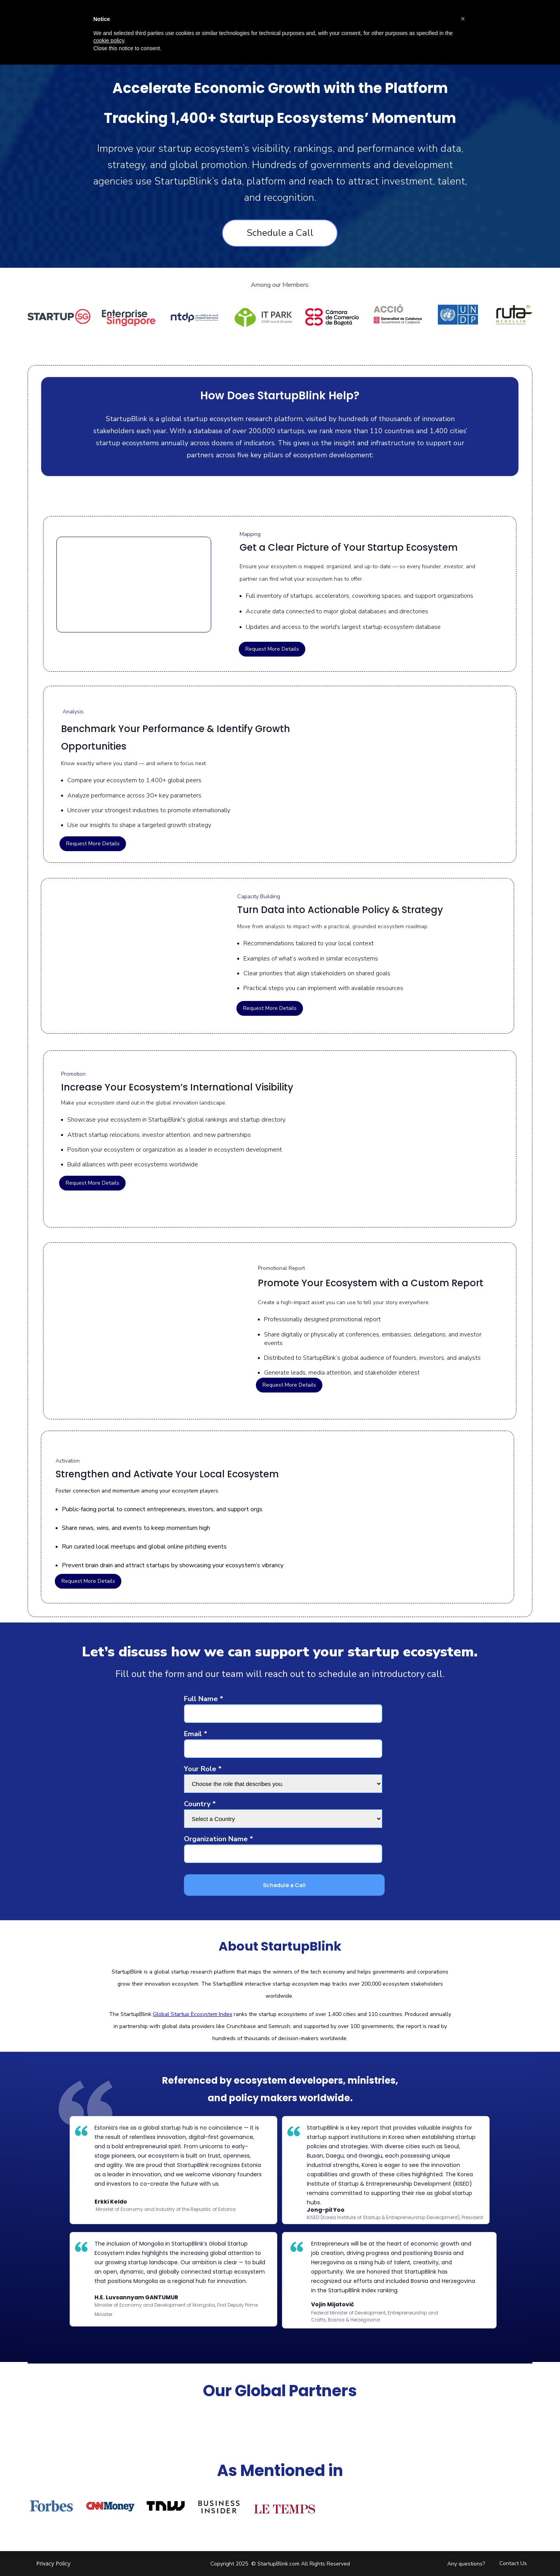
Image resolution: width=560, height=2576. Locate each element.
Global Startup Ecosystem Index (192, 2014)
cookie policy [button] (108, 40)
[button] (463, 18)
